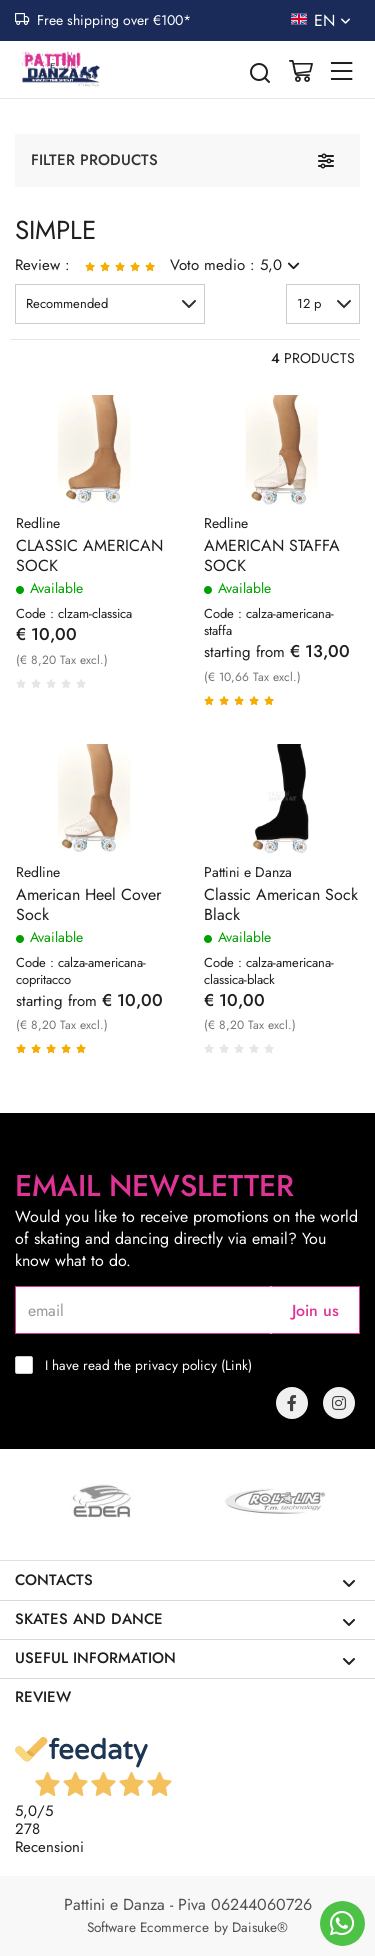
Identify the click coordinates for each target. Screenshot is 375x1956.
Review (43, 1697)
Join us (315, 1310)
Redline (38, 523)
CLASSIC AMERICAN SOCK (89, 556)
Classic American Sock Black (281, 905)
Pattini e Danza (248, 872)
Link (236, 1365)
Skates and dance (185, 1619)
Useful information (185, 1658)
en (334, 20)
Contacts (185, 1580)
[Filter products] (326, 160)
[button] (110, 304)
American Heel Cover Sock (88, 905)
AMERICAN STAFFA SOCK (272, 556)
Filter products (94, 160)
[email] (143, 1310)
